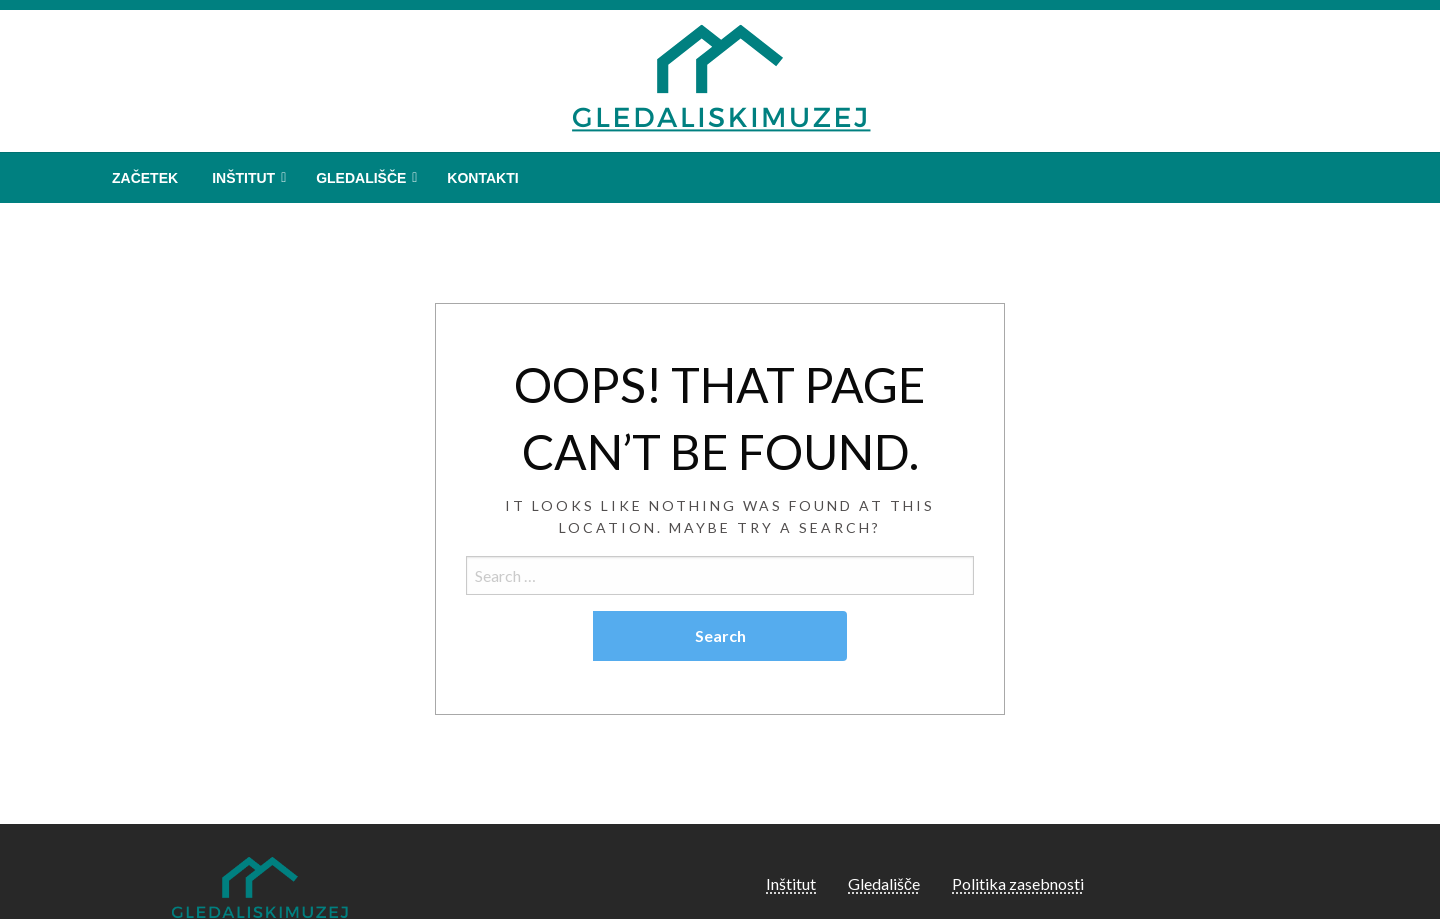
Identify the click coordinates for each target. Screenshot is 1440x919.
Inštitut (243, 178)
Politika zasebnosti (1018, 883)
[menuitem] (145, 178)
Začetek (145, 178)
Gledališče (361, 178)
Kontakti (482, 178)
